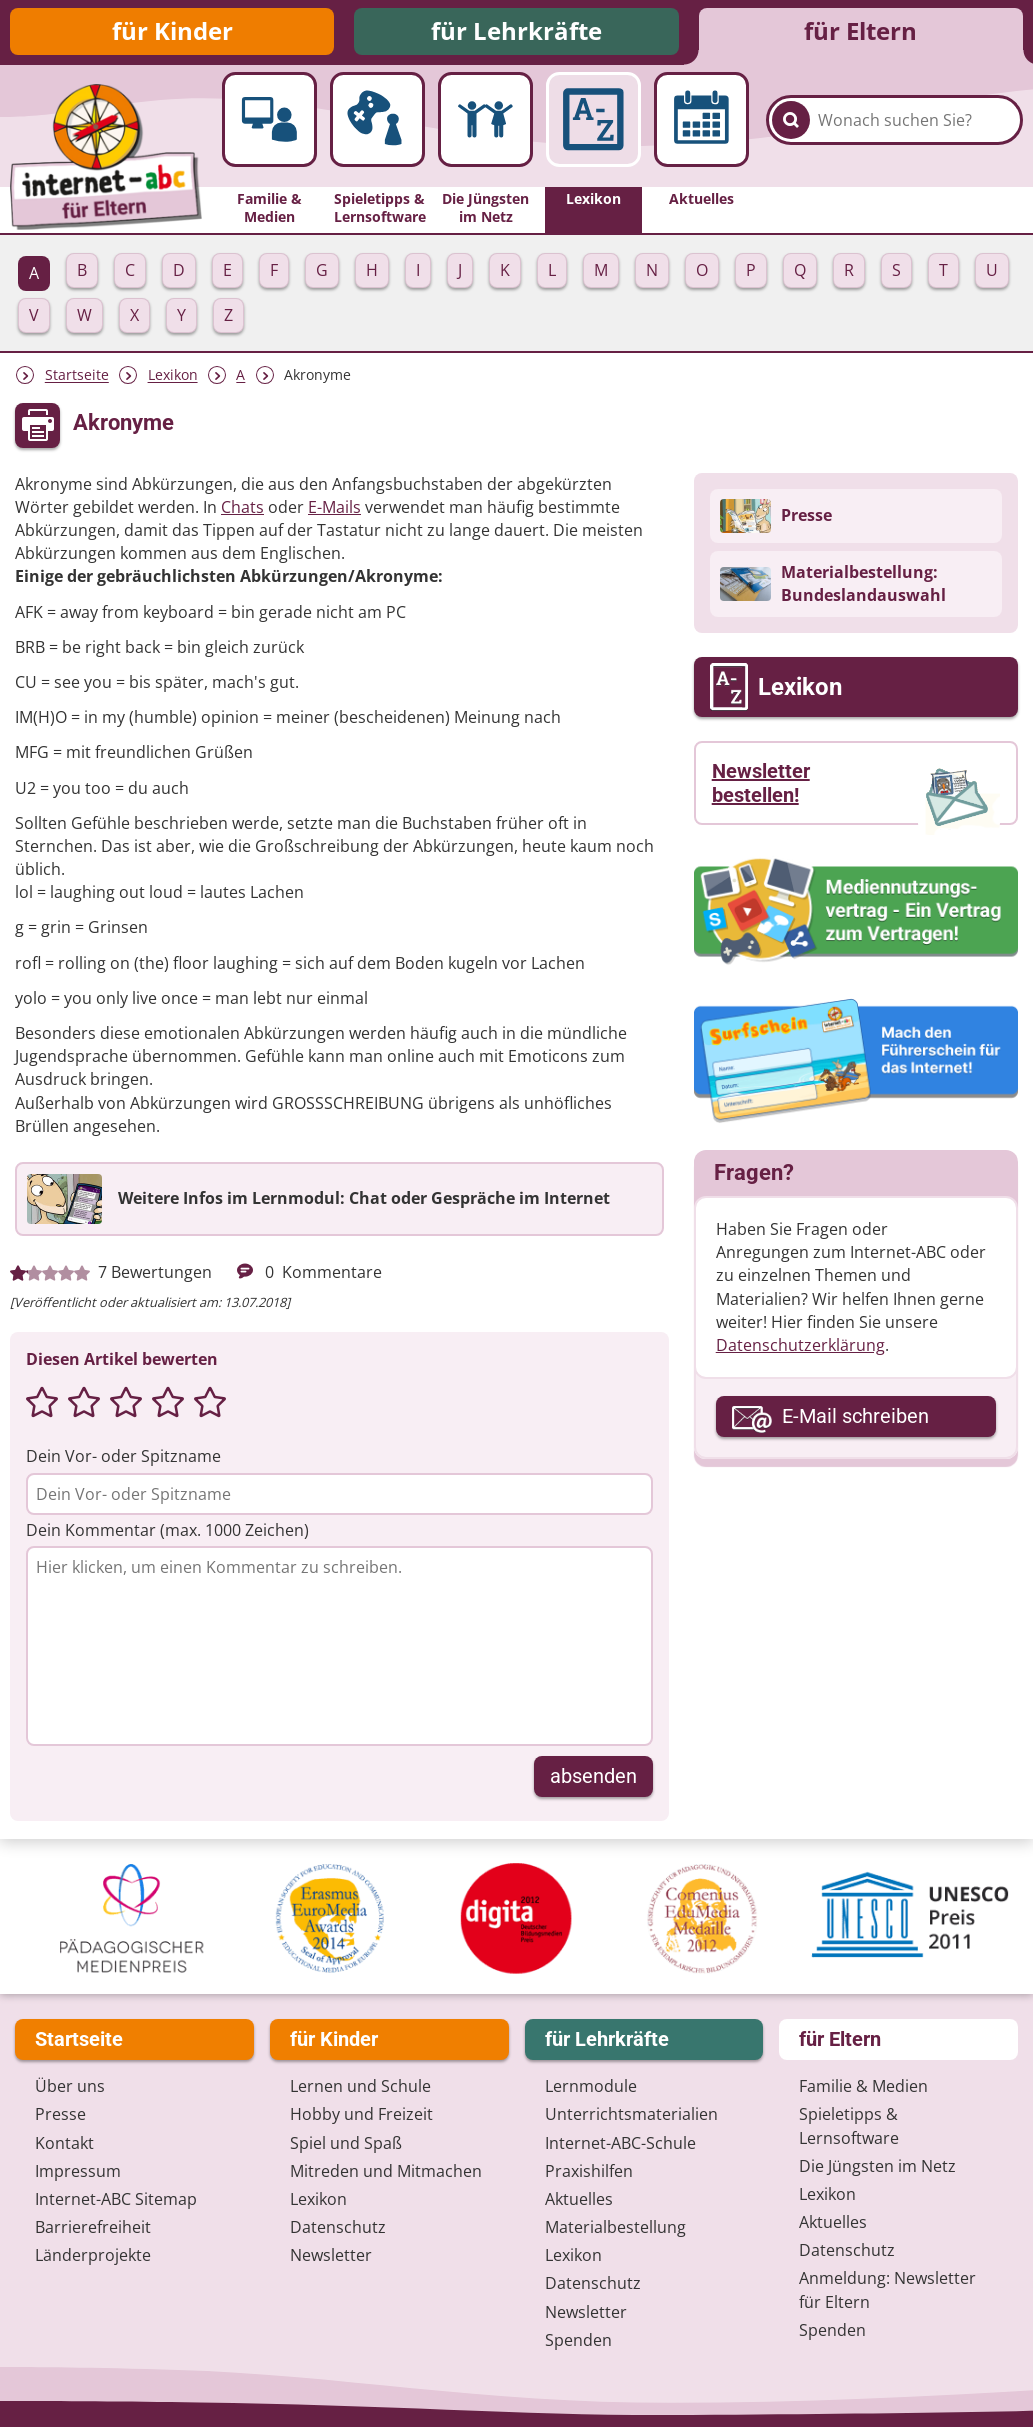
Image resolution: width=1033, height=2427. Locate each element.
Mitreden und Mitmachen (386, 2172)
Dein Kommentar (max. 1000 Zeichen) (167, 1533)
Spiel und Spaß (346, 2144)
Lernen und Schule (360, 2087)
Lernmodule (591, 2087)
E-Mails (334, 510)
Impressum (78, 2172)
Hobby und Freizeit (361, 2115)
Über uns (70, 2087)
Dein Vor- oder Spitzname (123, 1459)
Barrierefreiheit (93, 2228)
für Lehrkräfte (516, 32)
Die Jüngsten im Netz (877, 2167)
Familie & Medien (863, 2087)
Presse (60, 2115)
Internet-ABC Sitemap (116, 2200)
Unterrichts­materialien (631, 2115)
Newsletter (331, 2256)
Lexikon (173, 378)
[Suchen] (791, 131)
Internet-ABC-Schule (620, 2144)
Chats (242, 510)
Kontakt (64, 2144)
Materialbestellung (615, 2228)
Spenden (578, 2341)
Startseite (77, 378)
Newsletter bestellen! (761, 786)
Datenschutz (338, 2228)
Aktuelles (579, 2200)
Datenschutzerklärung (800, 1348)
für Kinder (172, 32)
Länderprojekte (93, 2256)
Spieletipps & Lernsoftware (849, 2126)
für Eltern (860, 32)
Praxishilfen (589, 2172)
